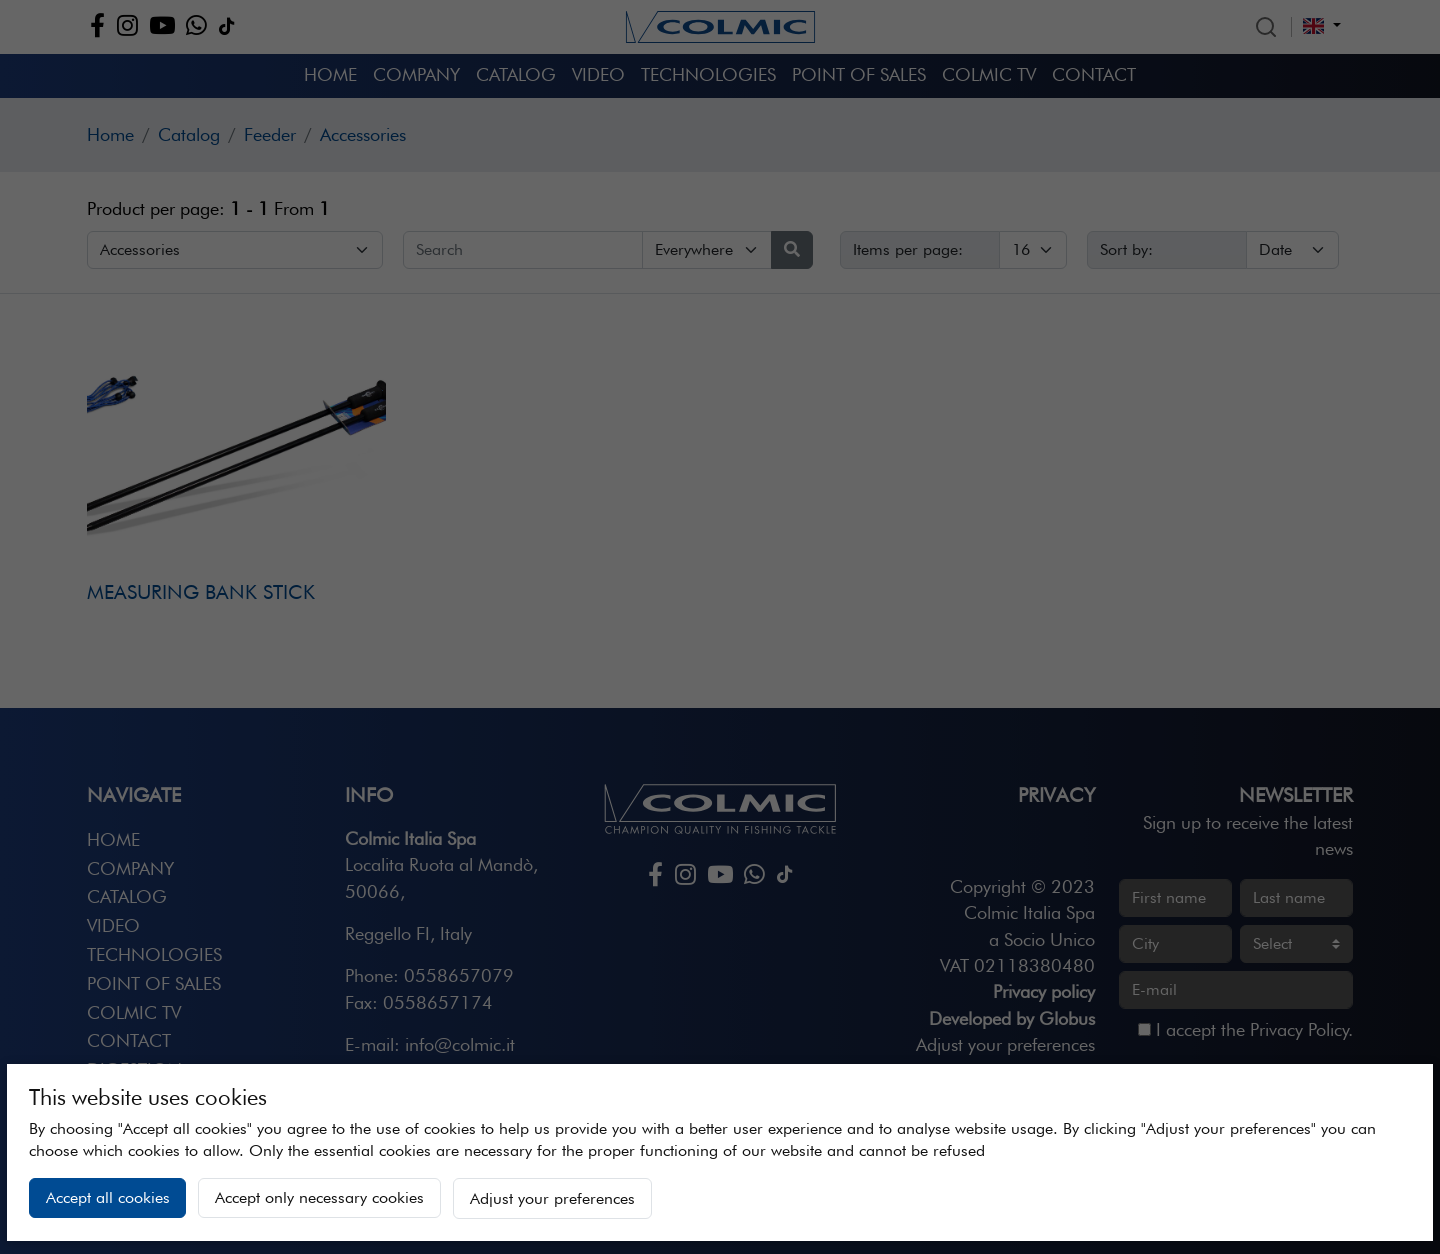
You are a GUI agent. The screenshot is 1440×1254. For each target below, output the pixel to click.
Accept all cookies (108, 1197)
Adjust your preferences (552, 1198)
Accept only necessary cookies (319, 1197)
